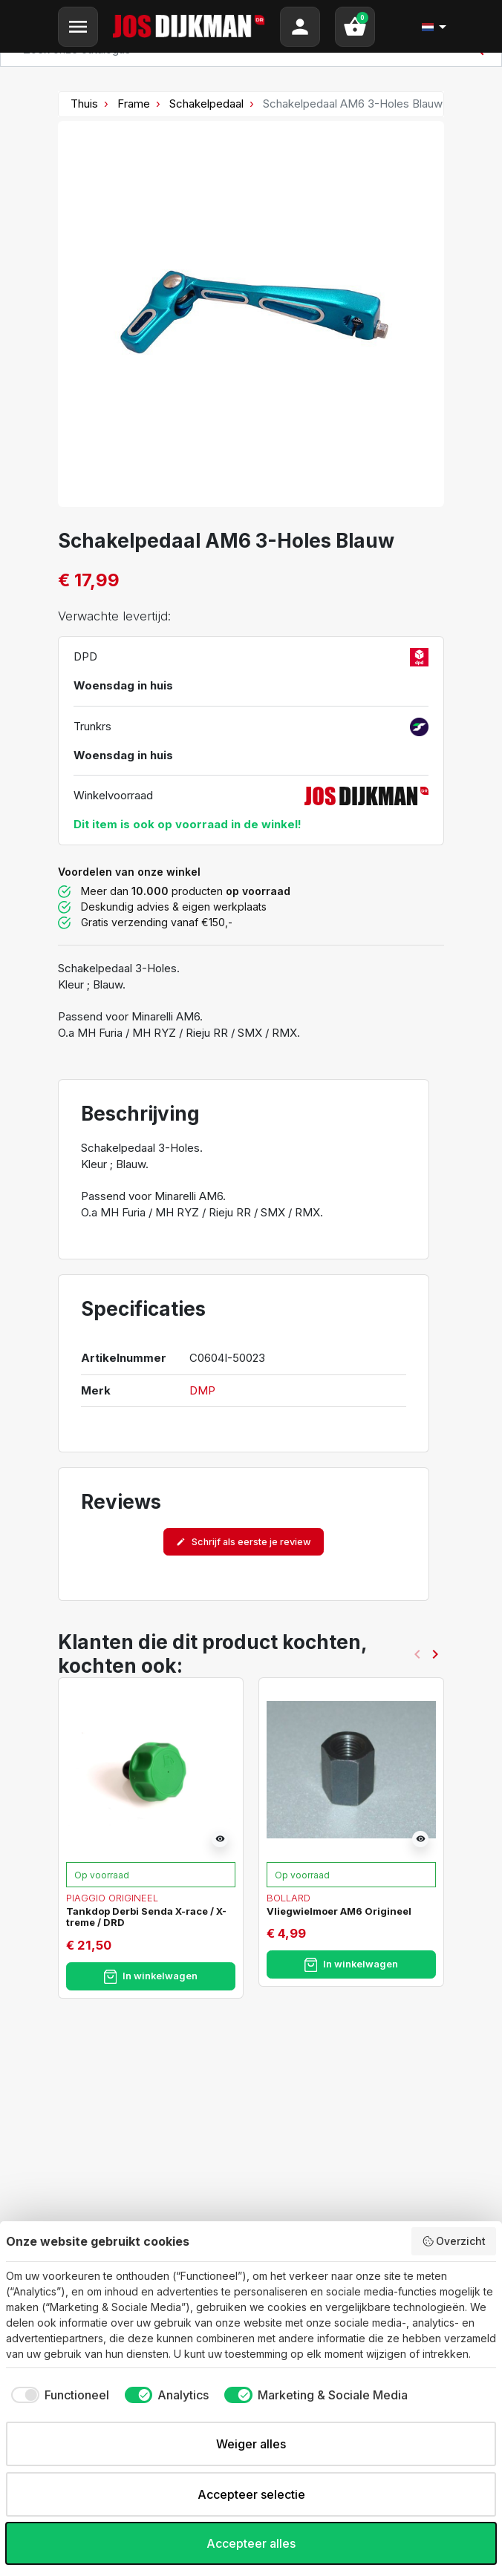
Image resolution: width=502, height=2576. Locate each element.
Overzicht (454, 2241)
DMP (202, 1390)
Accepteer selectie (251, 2494)
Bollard (288, 1898)
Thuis (84, 103)
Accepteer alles (251, 2543)
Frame (133, 103)
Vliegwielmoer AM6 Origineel (339, 1911)
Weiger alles (251, 2443)
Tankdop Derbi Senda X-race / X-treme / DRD (146, 1917)
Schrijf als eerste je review (243, 1541)
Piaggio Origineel (112, 1898)
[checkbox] (57, 2395)
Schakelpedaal (206, 103)
